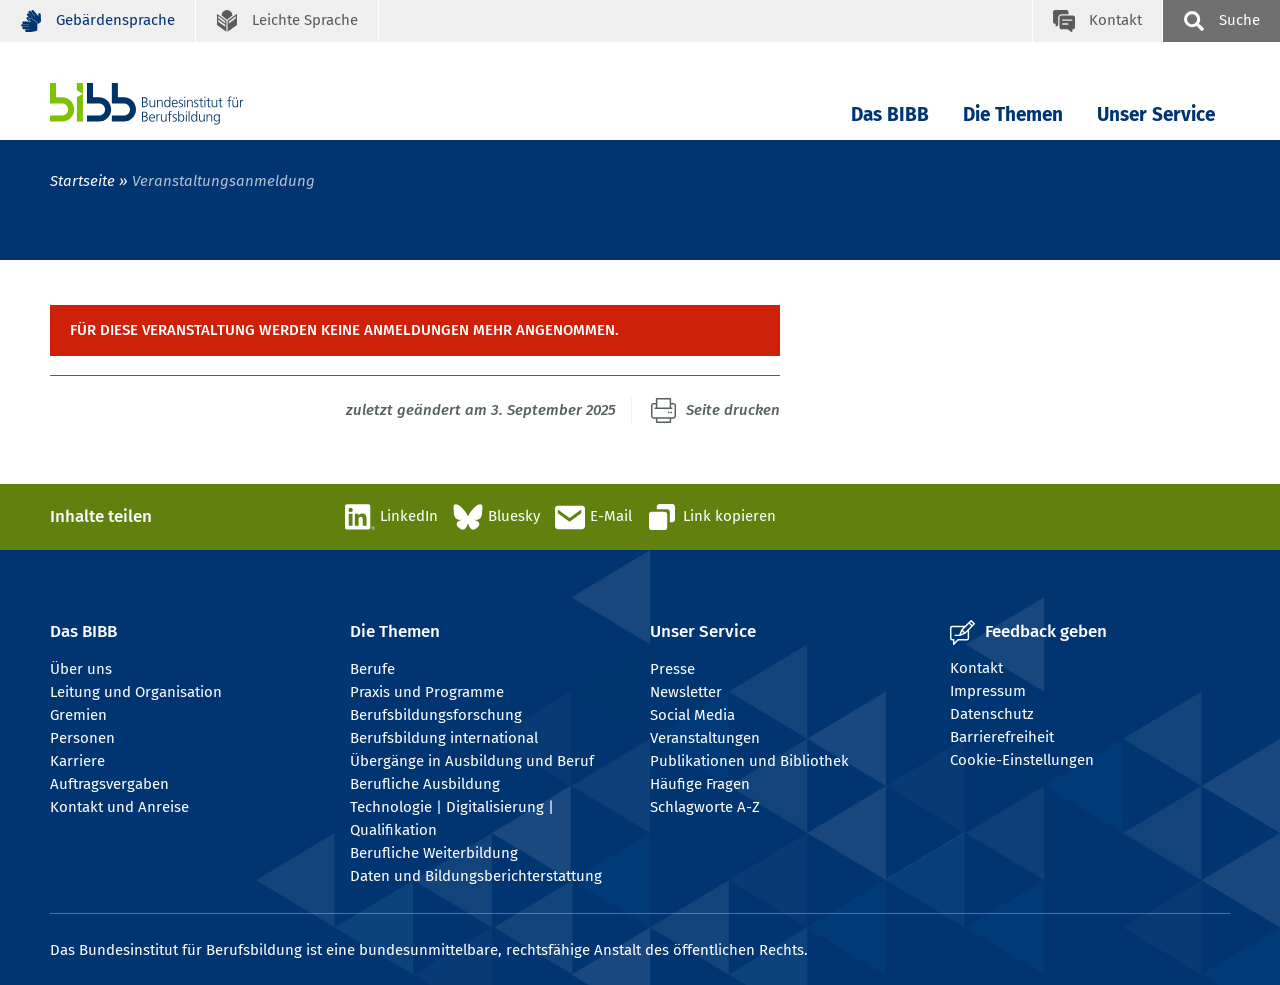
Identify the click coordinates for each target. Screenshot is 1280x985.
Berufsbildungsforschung (436, 715)
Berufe (372, 669)
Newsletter (686, 692)
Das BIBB (890, 114)
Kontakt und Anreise (119, 807)
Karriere (77, 761)
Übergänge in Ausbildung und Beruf (472, 761)
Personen (82, 738)
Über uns (81, 669)
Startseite (82, 181)
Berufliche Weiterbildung (434, 853)
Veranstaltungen (705, 738)
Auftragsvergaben (109, 784)
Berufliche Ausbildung (425, 784)
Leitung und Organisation (136, 692)
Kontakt (976, 668)
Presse (672, 669)
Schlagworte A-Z (705, 807)
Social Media (692, 715)
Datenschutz (992, 714)
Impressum (988, 691)
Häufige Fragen (700, 784)
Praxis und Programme (427, 692)
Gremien (78, 715)
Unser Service (1156, 114)
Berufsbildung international (444, 738)
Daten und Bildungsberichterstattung (476, 876)
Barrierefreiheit (1002, 737)
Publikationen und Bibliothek (749, 761)
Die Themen (1013, 114)
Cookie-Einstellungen (1022, 760)
